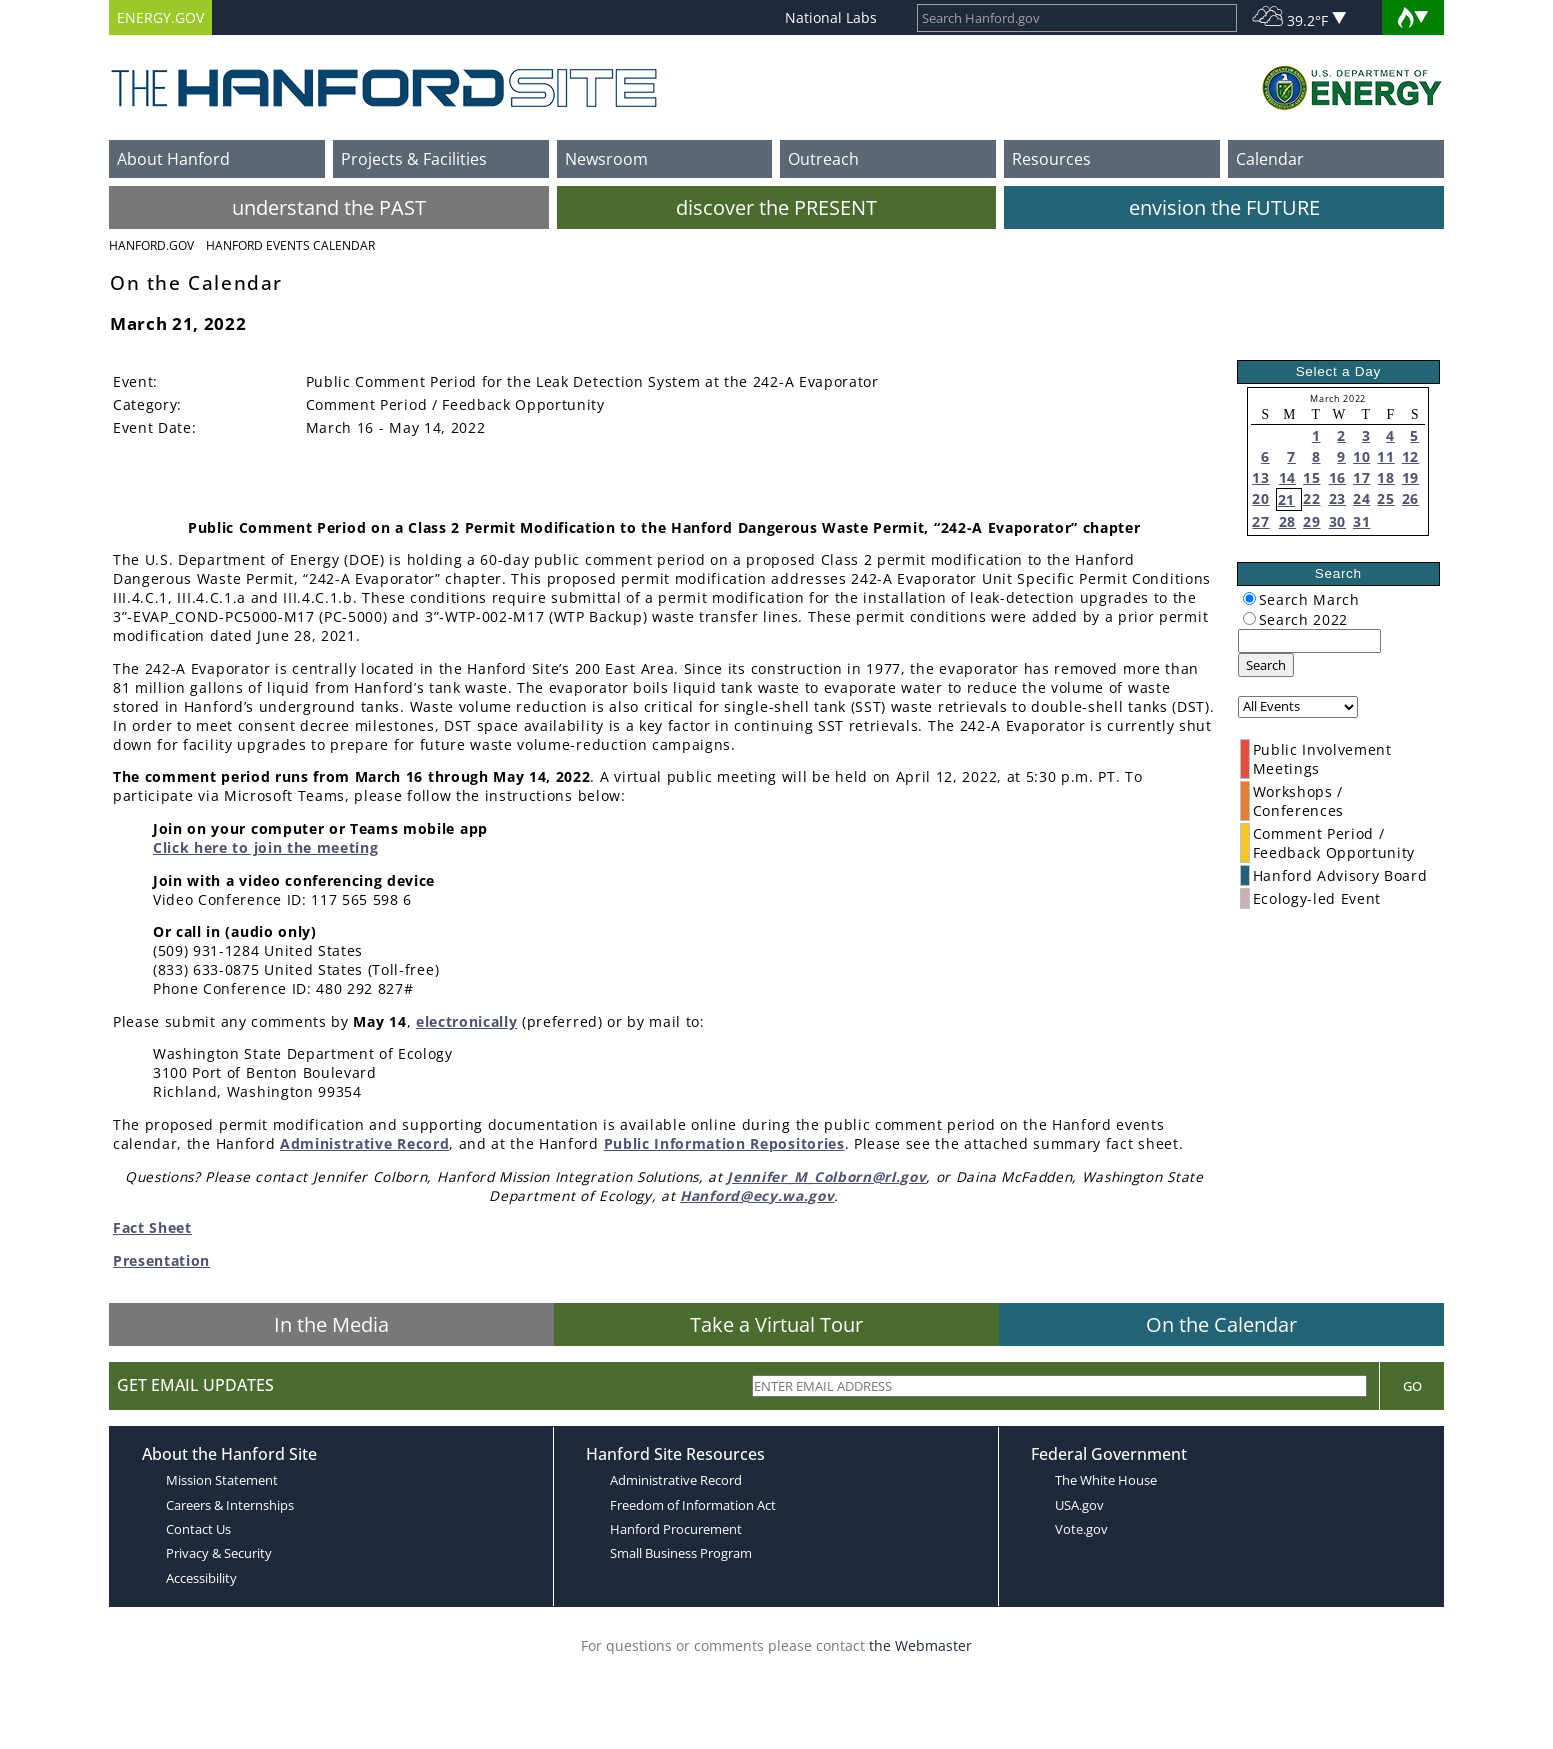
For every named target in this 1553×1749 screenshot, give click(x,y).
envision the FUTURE (1224, 207)
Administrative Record (364, 1143)
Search (1266, 665)
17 (1361, 477)
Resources (1051, 159)
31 (1361, 521)
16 (1337, 477)
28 (1287, 521)
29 (1311, 521)
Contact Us (198, 1529)
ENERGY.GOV (160, 17)
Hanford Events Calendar (290, 245)
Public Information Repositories (724, 1143)
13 (1260, 477)
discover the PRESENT (776, 207)
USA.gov (1079, 1505)
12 (1410, 456)
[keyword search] (1309, 641)
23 (1337, 498)
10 (1361, 456)
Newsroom (606, 159)
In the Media (331, 1324)
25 (1385, 498)
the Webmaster (920, 1645)
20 (1260, 498)
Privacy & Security (219, 1553)
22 (1311, 498)
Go (1412, 1386)
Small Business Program (681, 1553)
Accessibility (201, 1578)
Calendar (1270, 159)
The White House (1106, 1480)
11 (1385, 456)
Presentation (161, 1260)
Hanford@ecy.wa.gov (757, 1195)
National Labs (831, 17)
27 (1260, 521)
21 (1286, 499)
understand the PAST (329, 207)
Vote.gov (1081, 1529)
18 (1385, 477)
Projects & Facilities (414, 159)
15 (1311, 477)
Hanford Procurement (676, 1529)
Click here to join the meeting (265, 847)
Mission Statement (222, 1480)
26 (1410, 498)
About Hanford (173, 159)
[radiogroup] (1249, 598)
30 (1337, 521)
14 (1287, 477)
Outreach (823, 159)
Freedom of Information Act (693, 1505)
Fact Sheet (152, 1227)
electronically (467, 1021)
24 (1361, 498)
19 (1410, 477)
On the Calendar (1221, 1324)
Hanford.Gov (151, 245)
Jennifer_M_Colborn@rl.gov (826, 1176)
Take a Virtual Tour (776, 1324)
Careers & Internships (230, 1505)
